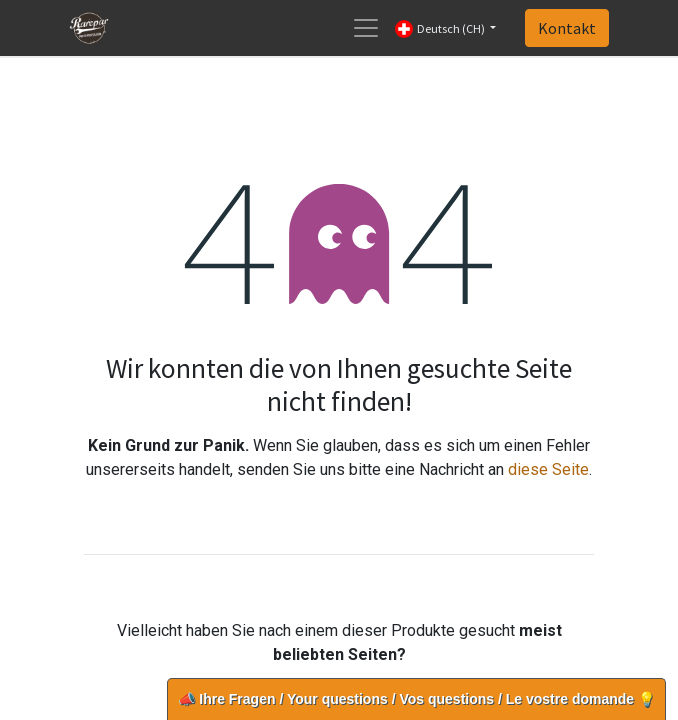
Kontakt (567, 28)
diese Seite (548, 469)
